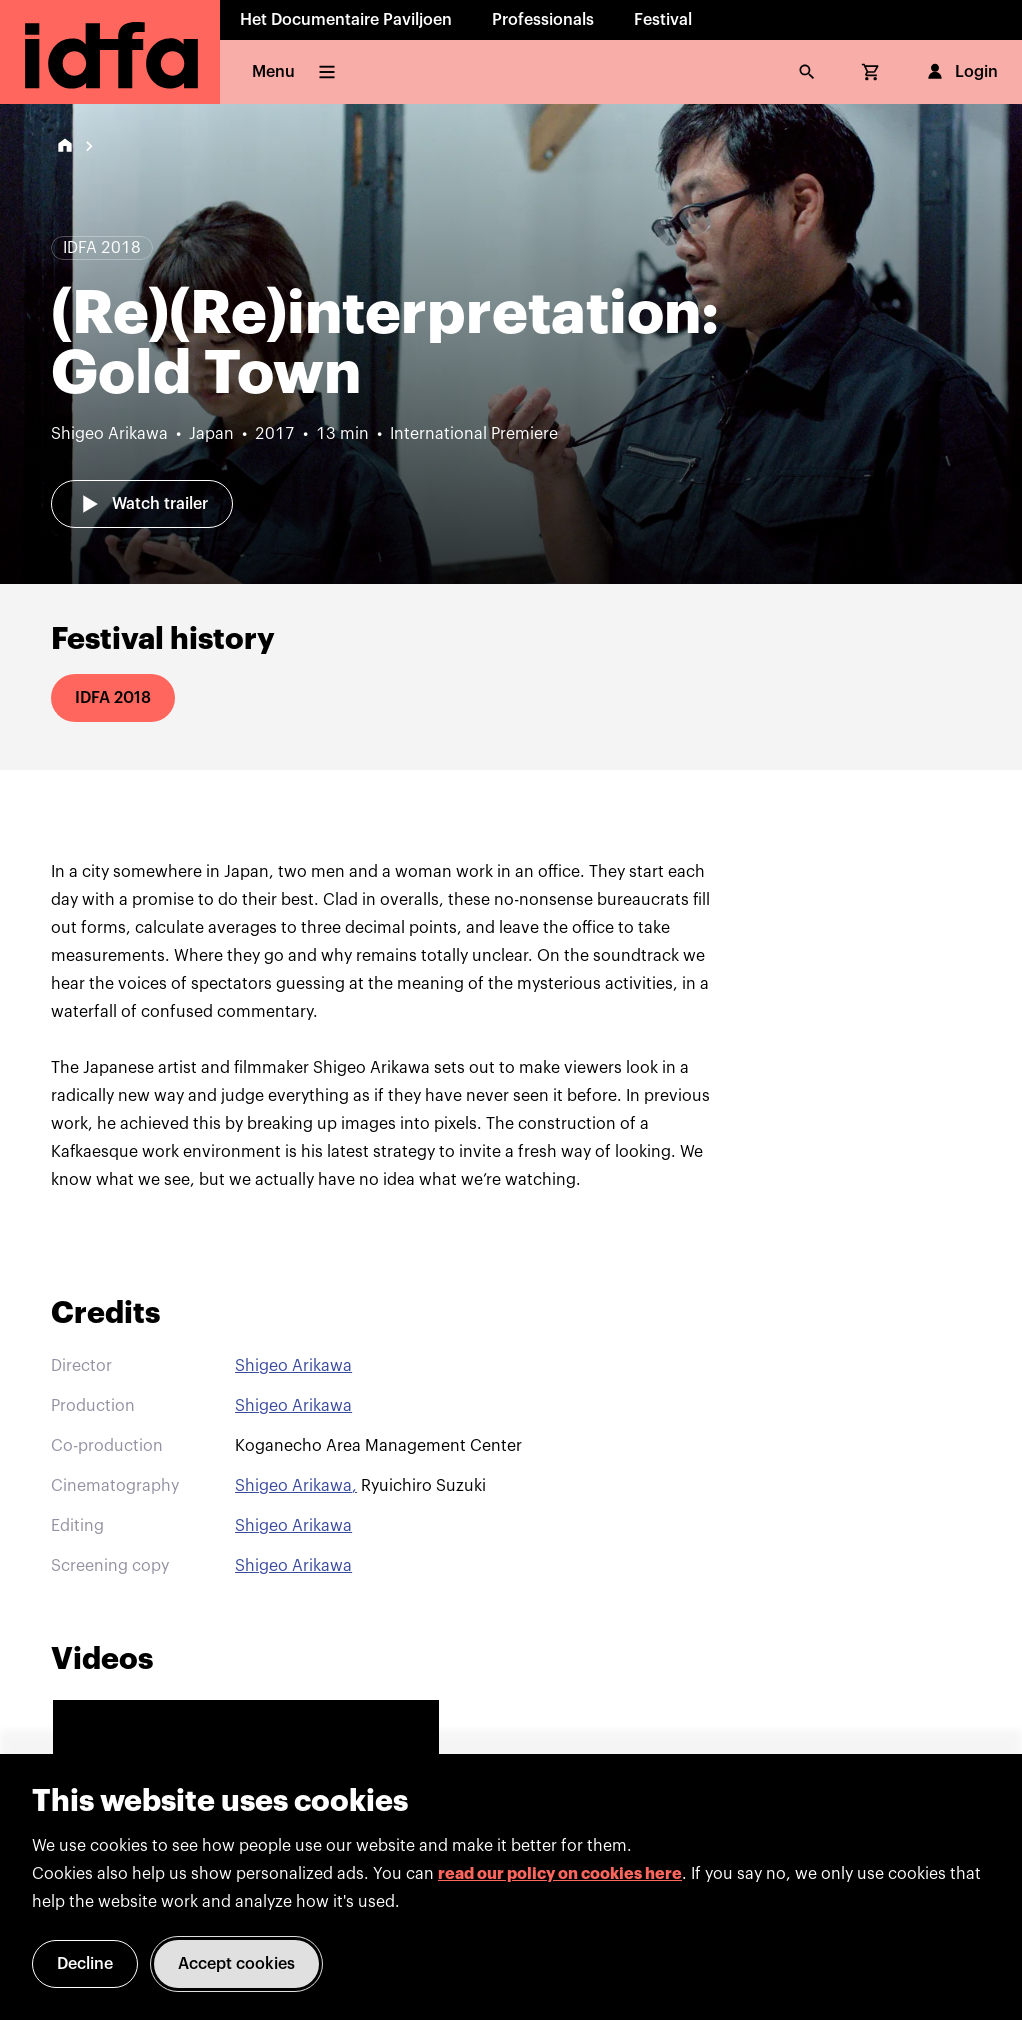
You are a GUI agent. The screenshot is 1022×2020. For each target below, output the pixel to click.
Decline (85, 1964)
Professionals (543, 20)
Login (960, 72)
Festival (663, 20)
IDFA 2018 (113, 698)
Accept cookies (236, 1964)
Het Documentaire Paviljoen (346, 20)
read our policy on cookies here (560, 1874)
